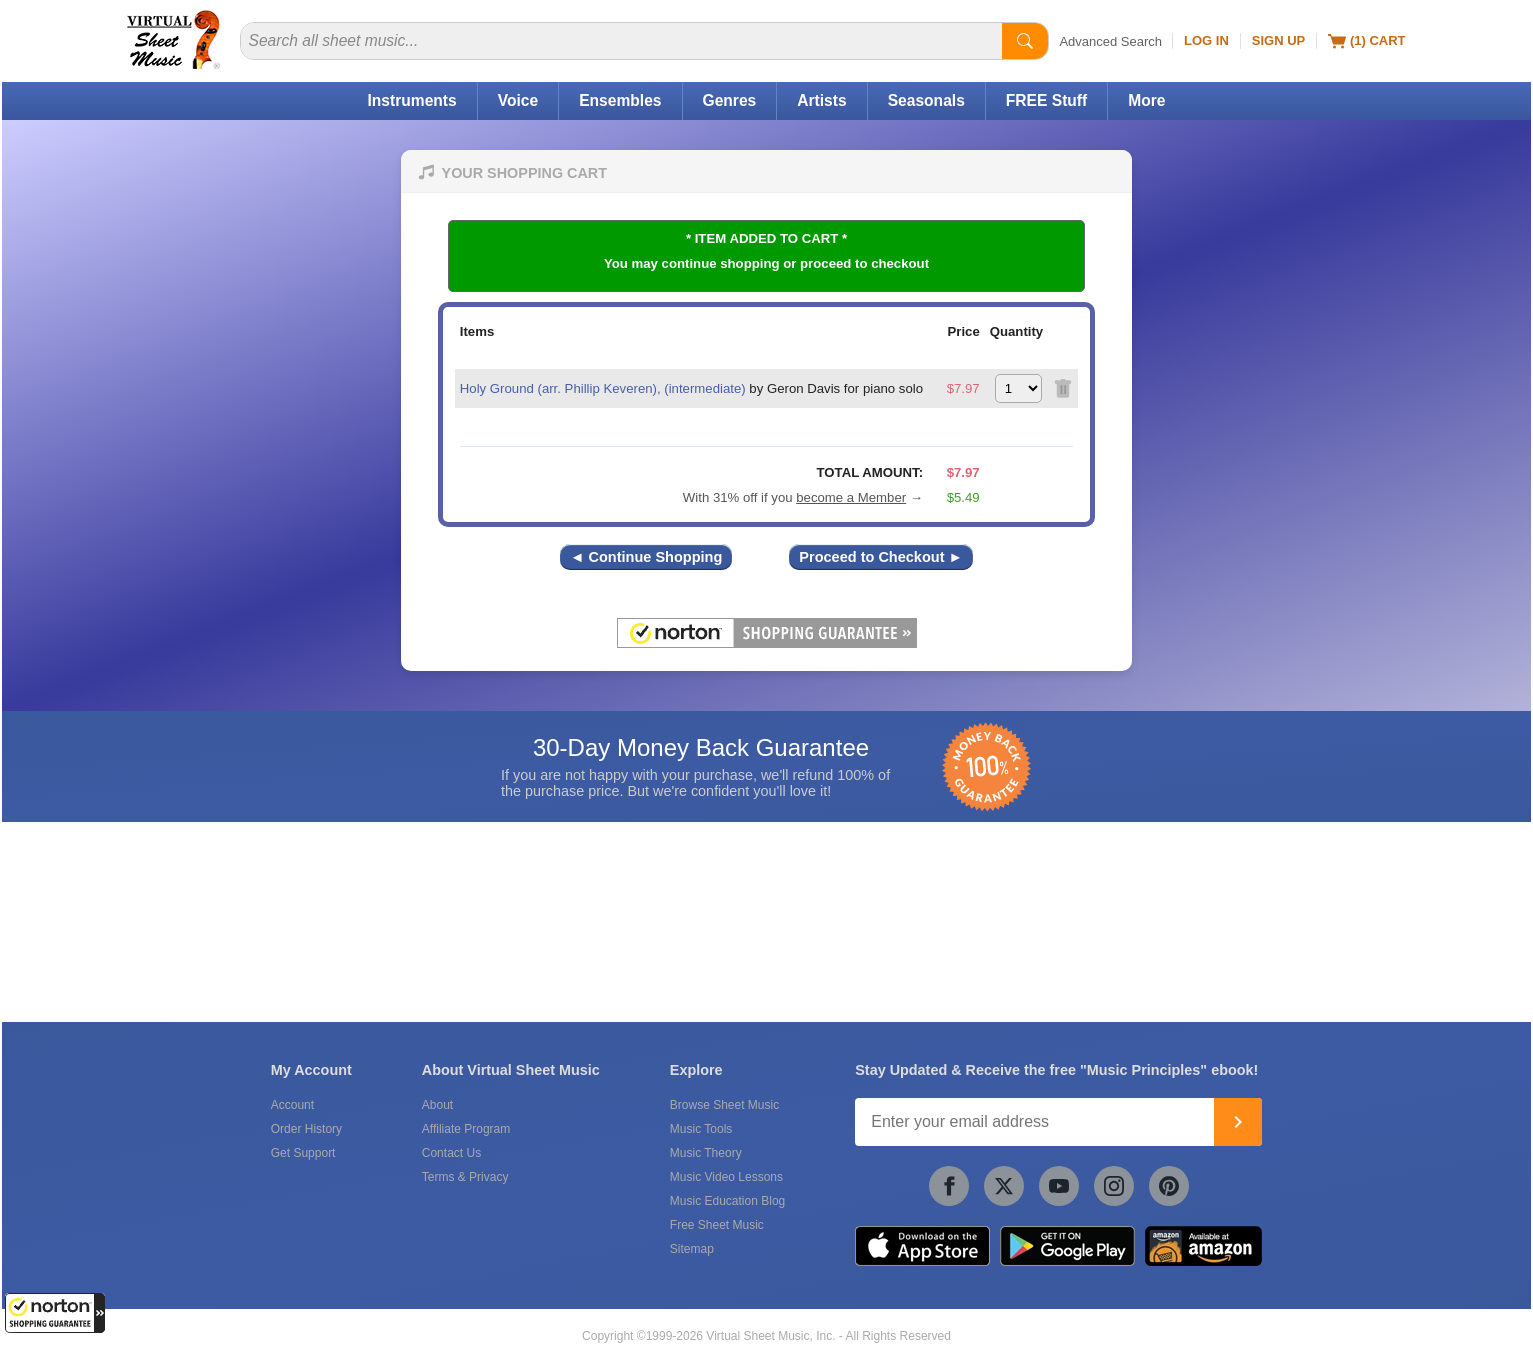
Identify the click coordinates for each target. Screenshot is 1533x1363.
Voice (518, 100)
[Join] (1238, 1122)
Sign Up (1278, 40)
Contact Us (451, 1153)
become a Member (851, 497)
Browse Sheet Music (724, 1105)
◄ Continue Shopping (646, 557)
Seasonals (926, 100)
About (437, 1105)
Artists (821, 100)
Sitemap (692, 1249)
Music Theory (706, 1153)
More (1146, 100)
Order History (306, 1129)
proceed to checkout (864, 263)
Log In (1206, 40)
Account (292, 1105)
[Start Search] (1025, 41)
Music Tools (701, 1129)
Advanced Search (1110, 41)
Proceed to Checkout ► (881, 557)
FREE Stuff (1046, 100)
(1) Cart (1366, 41)
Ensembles (620, 100)
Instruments (411, 100)
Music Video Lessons (726, 1177)
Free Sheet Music (717, 1225)
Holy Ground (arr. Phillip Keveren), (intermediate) (603, 388)
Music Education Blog (727, 1201)
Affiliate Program (466, 1129)
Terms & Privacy (465, 1177)
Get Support (303, 1153)
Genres (730, 100)
